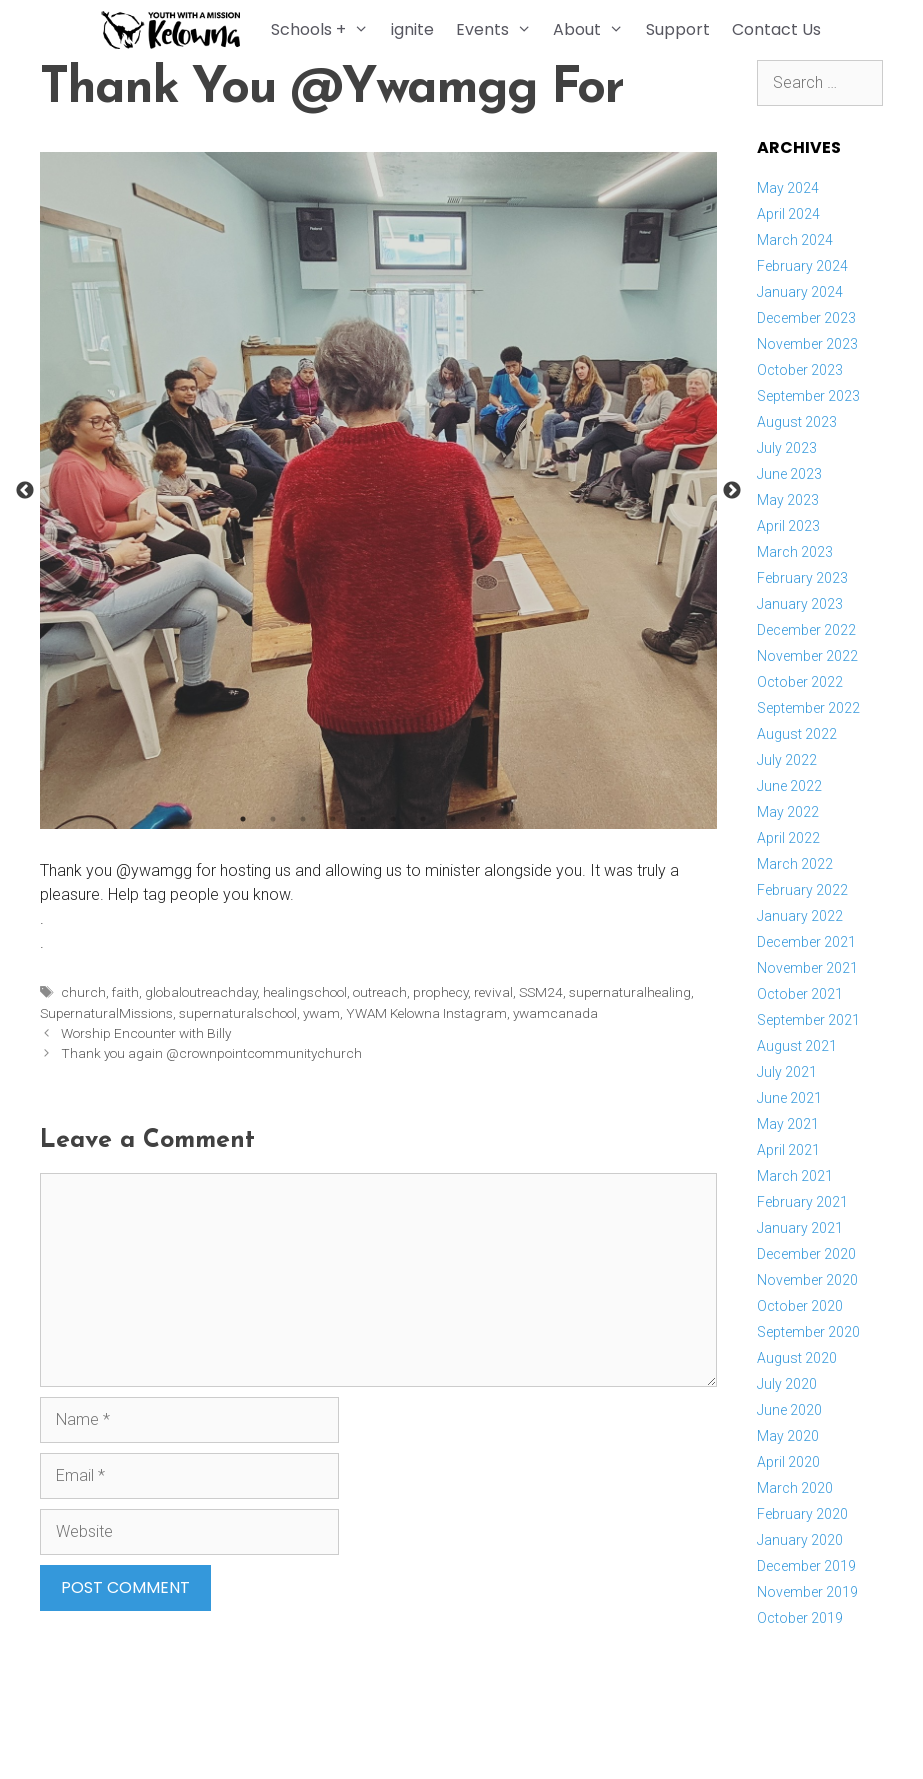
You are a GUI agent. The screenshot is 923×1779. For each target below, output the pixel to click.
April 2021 (788, 1150)
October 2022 (800, 682)
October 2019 (800, 1618)
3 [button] (303, 819)
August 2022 (797, 734)
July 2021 (787, 1072)
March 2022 (795, 864)
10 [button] (513, 819)
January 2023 (800, 604)
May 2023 (788, 500)
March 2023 (795, 552)
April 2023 (788, 526)
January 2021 (800, 1228)
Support (681, 29)
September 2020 (808, 1332)
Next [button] (732, 491)
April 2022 (788, 838)
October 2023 (800, 370)
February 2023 (802, 578)
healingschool (305, 992)
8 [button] (453, 819)
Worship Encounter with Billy (146, 1033)
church (83, 992)
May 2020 (788, 1436)
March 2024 (795, 240)
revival (493, 992)
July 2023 (787, 448)
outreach (380, 992)
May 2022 (788, 812)
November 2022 (807, 656)
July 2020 (787, 1384)
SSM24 (541, 992)
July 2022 (787, 760)
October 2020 (800, 1306)
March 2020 (795, 1488)
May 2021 (788, 1124)
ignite (414, 29)
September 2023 (808, 396)
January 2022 (800, 916)
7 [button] (423, 819)
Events (501, 30)
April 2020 (788, 1462)
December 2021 (806, 942)
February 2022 (802, 890)
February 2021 (802, 1202)
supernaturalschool (238, 1013)
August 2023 (797, 422)
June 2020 (789, 1410)
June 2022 (789, 786)
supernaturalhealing (630, 992)
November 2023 (807, 344)
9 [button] (483, 819)
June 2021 (789, 1098)
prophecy (440, 992)
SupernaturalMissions (106, 1013)
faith (125, 992)
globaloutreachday (201, 992)
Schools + (328, 30)
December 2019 (806, 1566)
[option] (378, 490)
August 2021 (797, 1046)
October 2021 (800, 994)
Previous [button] (25, 491)
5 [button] (363, 819)
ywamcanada (555, 1013)
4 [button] (333, 819)
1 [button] (243, 819)
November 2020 (807, 1280)
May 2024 (788, 188)
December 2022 (806, 630)
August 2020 (797, 1358)
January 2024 (800, 292)
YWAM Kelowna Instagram (426, 1013)
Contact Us (779, 29)
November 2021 (807, 968)
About (597, 30)
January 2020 (800, 1540)
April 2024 (788, 214)
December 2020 (806, 1254)
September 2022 (808, 708)
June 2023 (789, 474)
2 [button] (273, 819)
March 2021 (795, 1176)
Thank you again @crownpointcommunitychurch (211, 1053)
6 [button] (393, 819)
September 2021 (808, 1020)
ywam (321, 1013)
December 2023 (806, 318)
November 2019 (807, 1592)
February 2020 (802, 1514)
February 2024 (802, 266)
